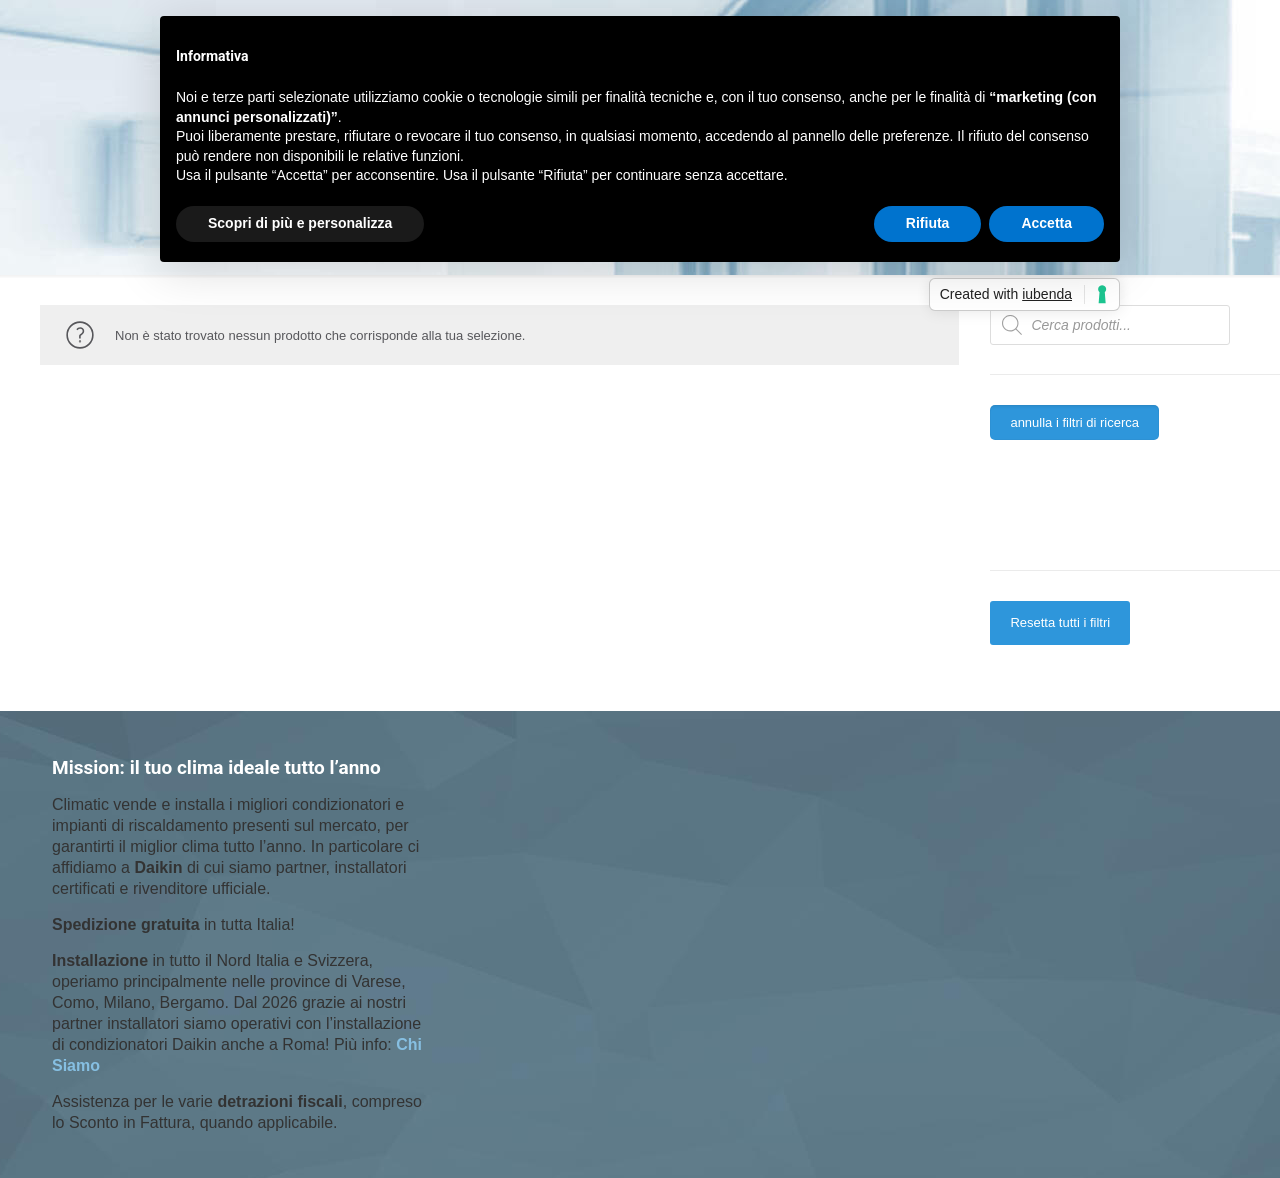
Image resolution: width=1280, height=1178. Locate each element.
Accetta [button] (1046, 223)
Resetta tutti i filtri (1060, 622)
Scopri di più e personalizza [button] (300, 223)
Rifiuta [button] (928, 223)
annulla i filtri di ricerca (1074, 422)
